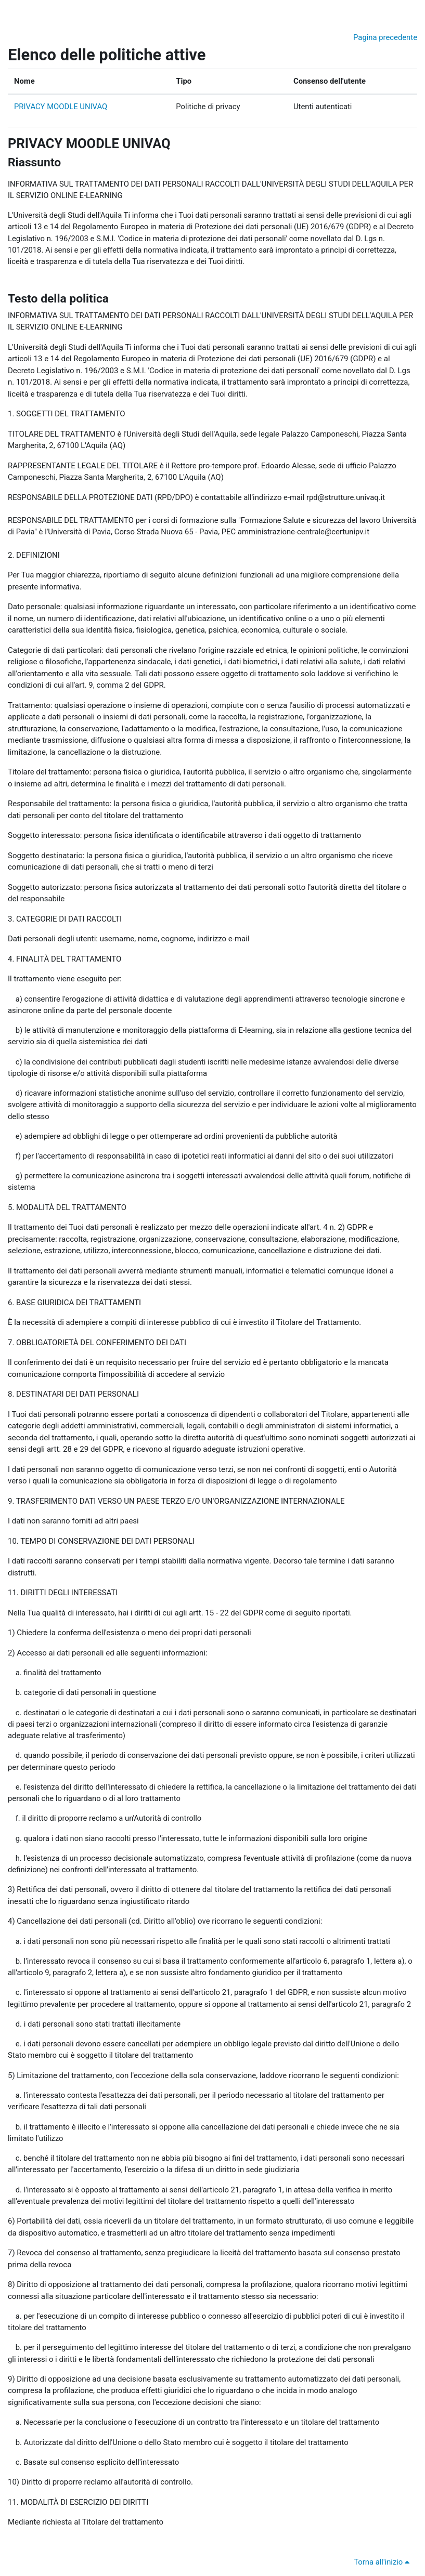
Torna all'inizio (383, 2562)
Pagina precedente (385, 37)
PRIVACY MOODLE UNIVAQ (60, 106)
